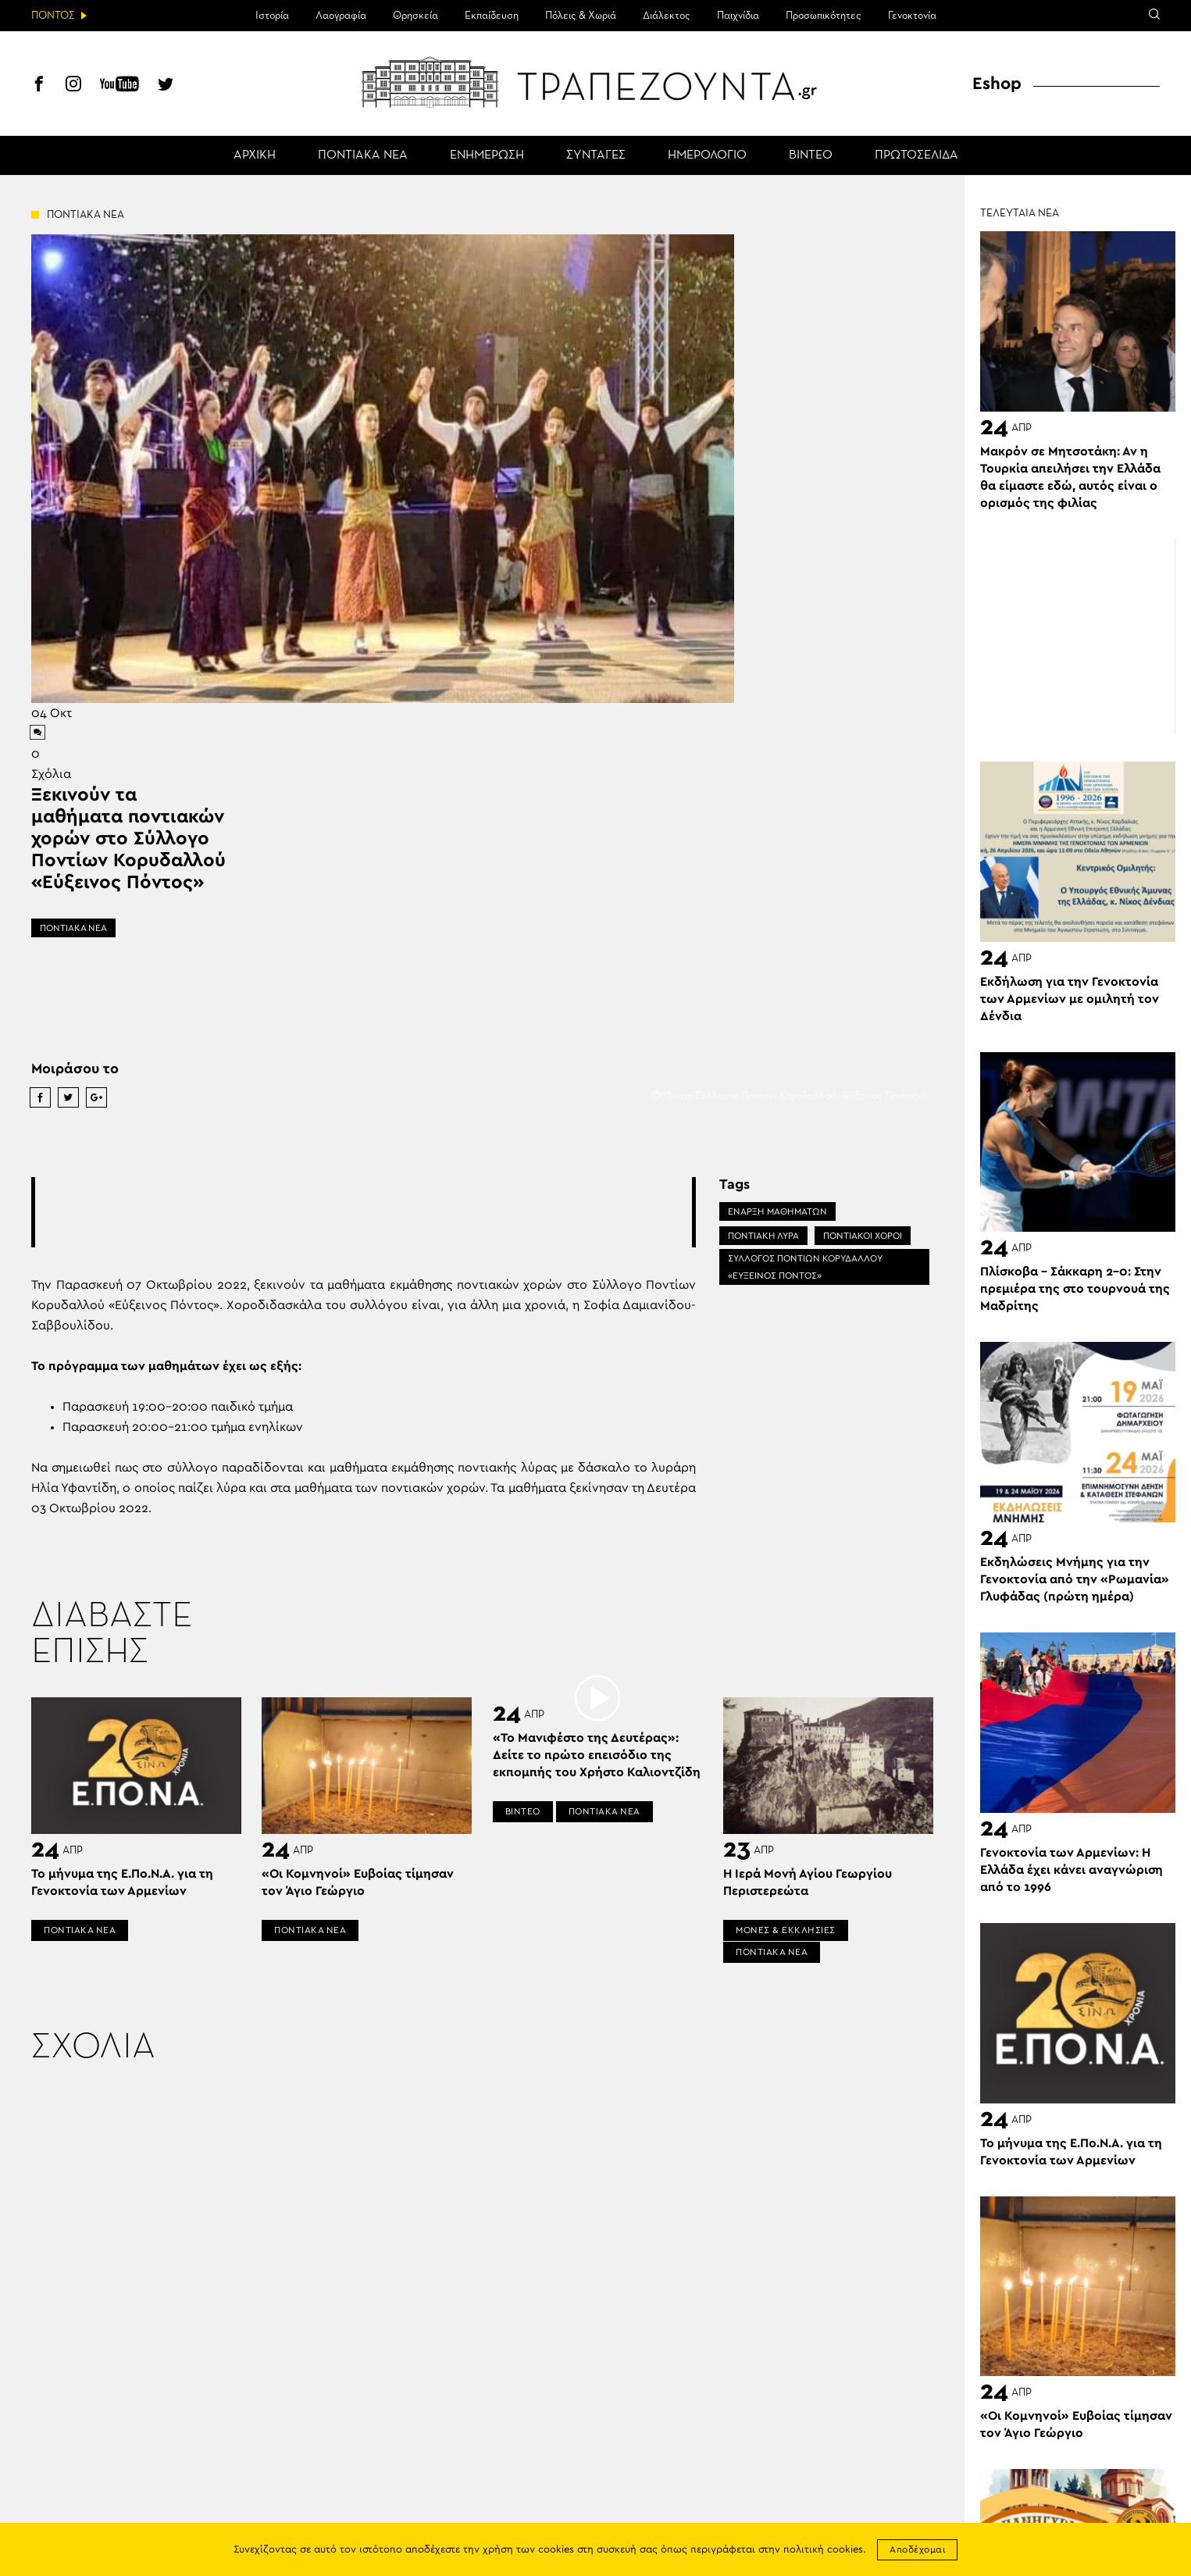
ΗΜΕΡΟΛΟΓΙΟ (707, 155)
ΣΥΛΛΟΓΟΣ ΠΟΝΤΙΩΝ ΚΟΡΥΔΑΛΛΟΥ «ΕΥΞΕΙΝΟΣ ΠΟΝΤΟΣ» (805, 1267)
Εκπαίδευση (492, 15)
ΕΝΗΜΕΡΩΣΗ (487, 155)
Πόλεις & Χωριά (580, 15)
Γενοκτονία (912, 15)
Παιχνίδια (738, 15)
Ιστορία (272, 15)
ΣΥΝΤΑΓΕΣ (596, 155)
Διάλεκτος (666, 15)
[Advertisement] (364, 1212)
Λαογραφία (341, 15)
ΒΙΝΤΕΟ (811, 155)
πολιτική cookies (823, 2550)
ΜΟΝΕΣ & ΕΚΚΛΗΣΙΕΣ (786, 1930)
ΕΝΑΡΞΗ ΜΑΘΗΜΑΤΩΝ (777, 1211)
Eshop (997, 83)
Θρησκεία (415, 15)
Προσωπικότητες (823, 15)
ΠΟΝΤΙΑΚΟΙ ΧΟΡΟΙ (862, 1235)
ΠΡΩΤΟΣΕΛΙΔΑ (916, 155)
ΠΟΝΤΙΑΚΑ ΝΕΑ (363, 155)
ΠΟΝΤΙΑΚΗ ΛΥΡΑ (763, 1235)
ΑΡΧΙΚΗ (255, 155)
